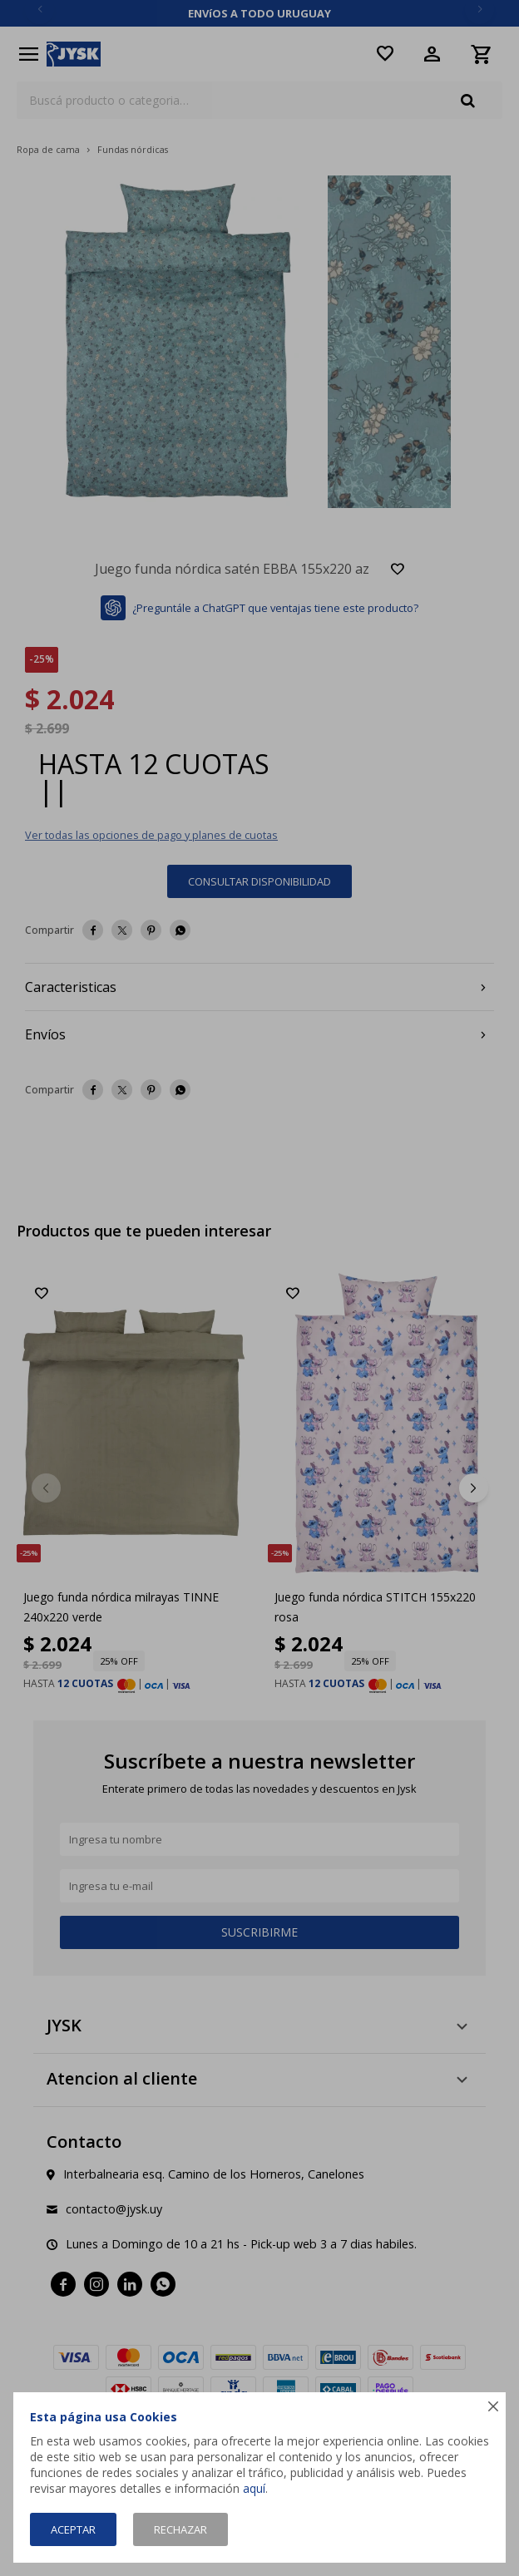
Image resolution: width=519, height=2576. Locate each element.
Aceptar (73, 2529)
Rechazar (180, 2529)
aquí (254, 2488)
